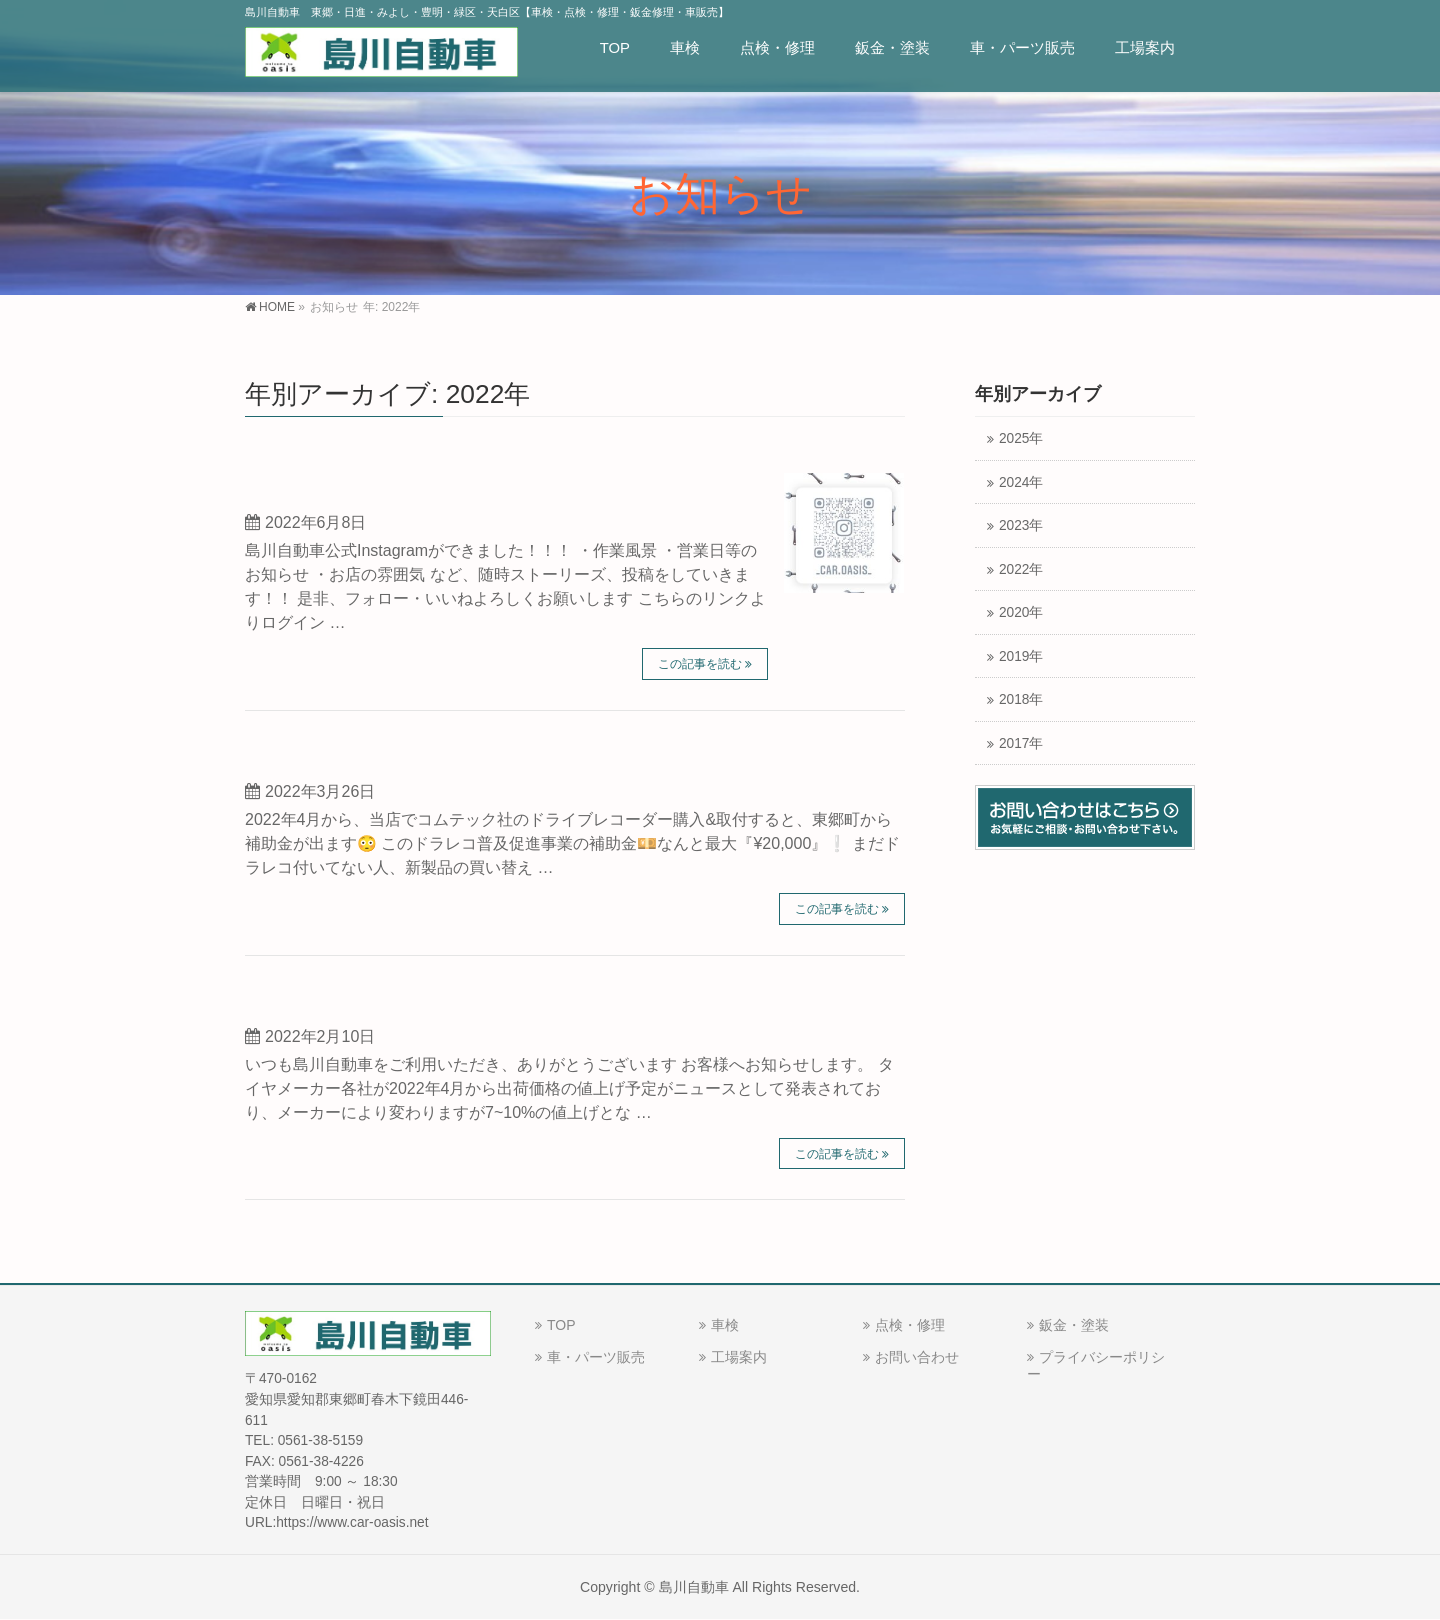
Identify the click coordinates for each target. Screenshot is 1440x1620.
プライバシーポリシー (1096, 1365)
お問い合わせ (917, 1357)
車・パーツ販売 (596, 1357)
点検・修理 (910, 1325)
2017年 (1021, 743)
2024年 (1021, 482)
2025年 (1021, 438)
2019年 (1021, 656)
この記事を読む (700, 664)
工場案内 (739, 1357)
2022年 (1021, 569)
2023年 (1021, 525)
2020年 (1021, 612)
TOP (561, 1325)
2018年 (1021, 699)
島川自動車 (694, 1587)
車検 (725, 1325)
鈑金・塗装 (1074, 1325)
